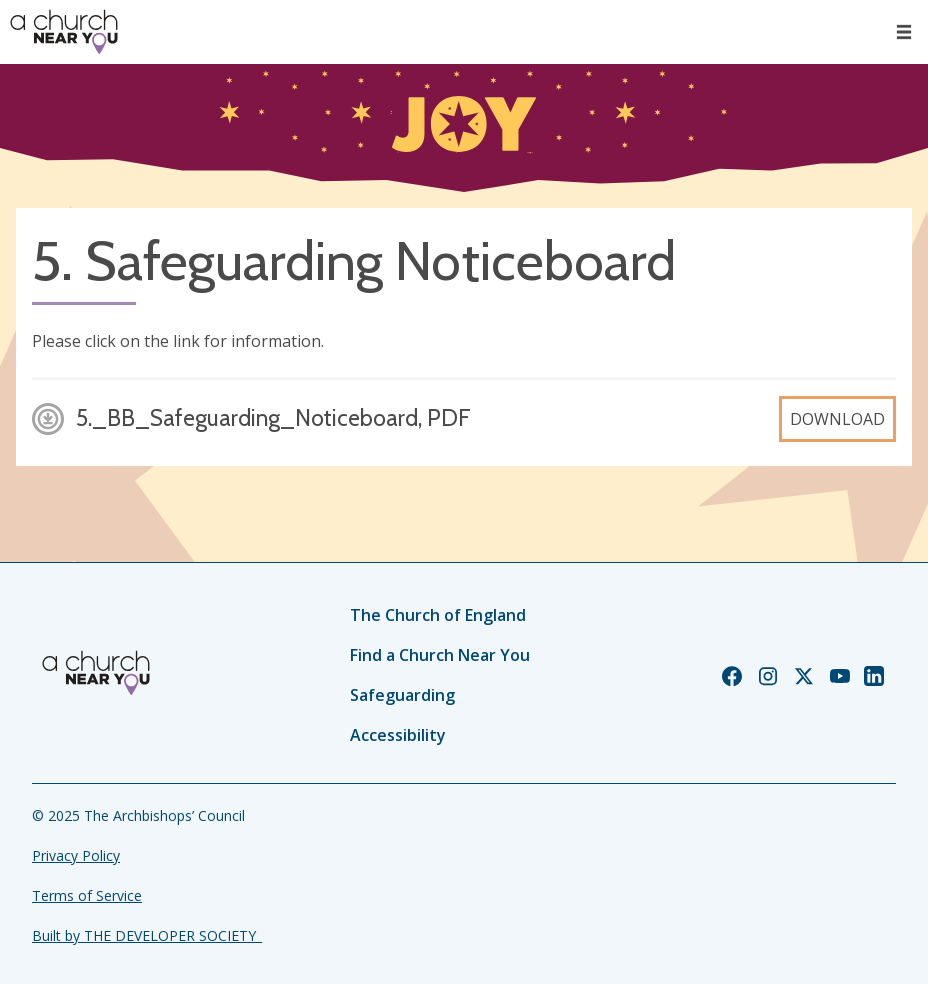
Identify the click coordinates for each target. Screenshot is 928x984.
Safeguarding (402, 695)
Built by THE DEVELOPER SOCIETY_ (147, 935)
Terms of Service (87, 895)
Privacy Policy (76, 855)
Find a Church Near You (440, 655)
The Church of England (438, 615)
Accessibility (398, 735)
